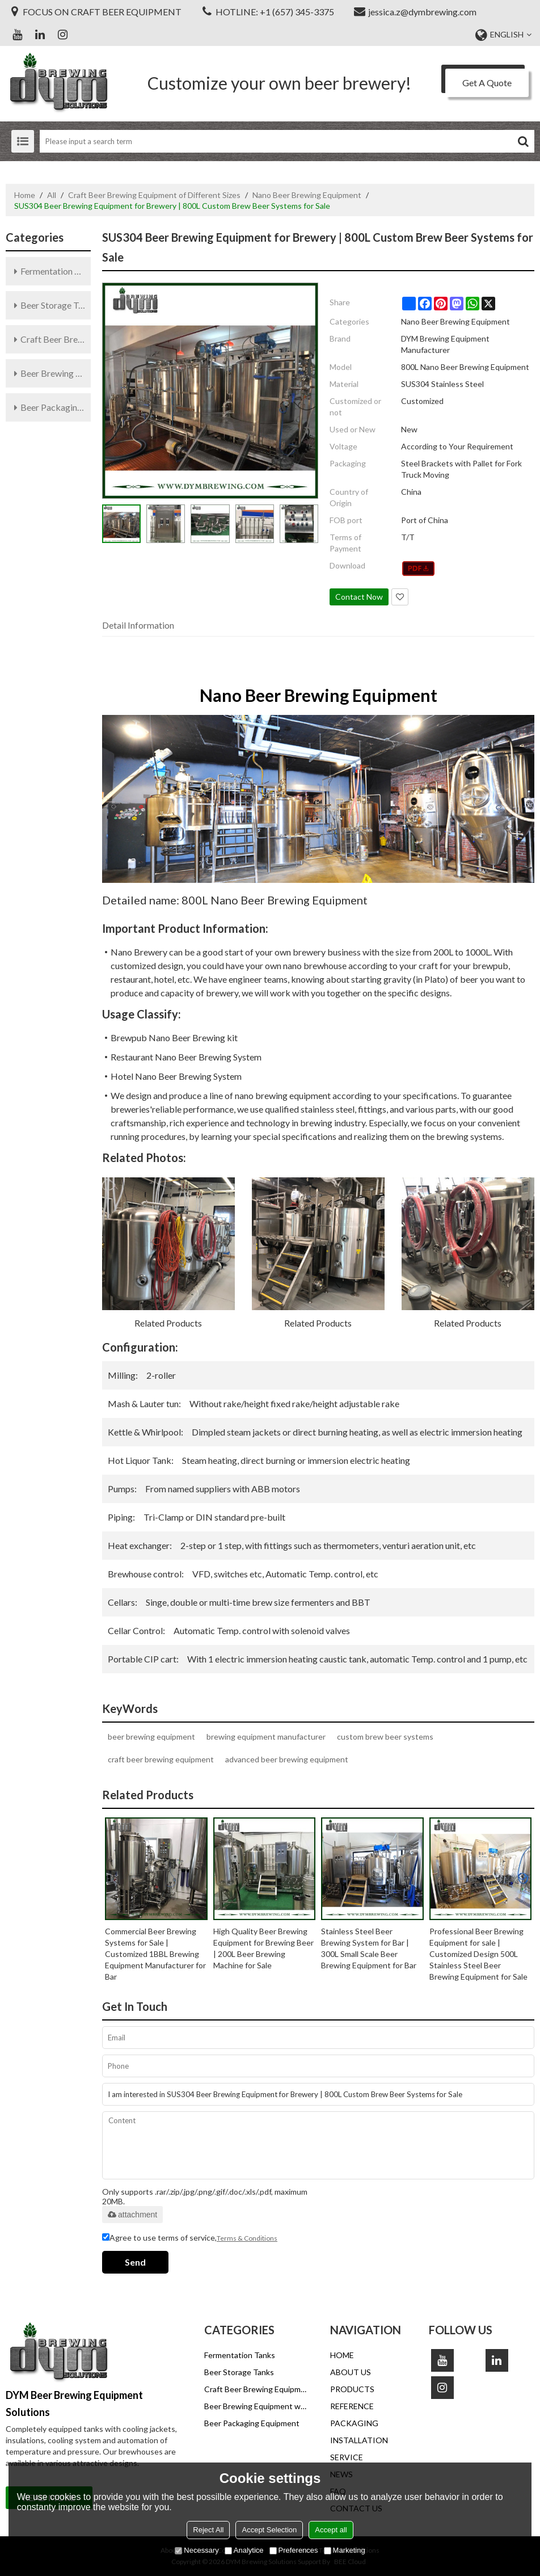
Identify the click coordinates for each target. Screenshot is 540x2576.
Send (135, 2262)
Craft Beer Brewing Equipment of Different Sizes (154, 195)
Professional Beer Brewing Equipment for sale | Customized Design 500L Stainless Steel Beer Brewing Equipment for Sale (478, 1953)
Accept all (331, 2530)
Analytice (244, 2550)
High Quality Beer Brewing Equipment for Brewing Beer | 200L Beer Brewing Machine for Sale (263, 1948)
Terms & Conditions (247, 2238)
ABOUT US (350, 2372)
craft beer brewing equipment (161, 1759)
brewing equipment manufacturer (266, 1736)
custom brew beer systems (385, 1736)
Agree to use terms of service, (189, 2238)
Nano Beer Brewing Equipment (306, 195)
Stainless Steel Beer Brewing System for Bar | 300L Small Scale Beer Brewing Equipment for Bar (368, 1948)
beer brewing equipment (151, 1736)
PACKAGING (354, 2423)
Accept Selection (269, 2530)
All (51, 195)
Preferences (293, 2550)
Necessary (196, 2550)
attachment (132, 2214)
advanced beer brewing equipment (286, 1759)
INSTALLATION (359, 2440)
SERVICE (346, 2457)
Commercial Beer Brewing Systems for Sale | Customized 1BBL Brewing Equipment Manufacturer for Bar (155, 1953)
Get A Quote (487, 82)
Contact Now (359, 596)
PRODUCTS (352, 2389)
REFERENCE (352, 2406)
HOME (342, 2355)
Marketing (344, 2550)
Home (24, 195)
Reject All (208, 2530)
